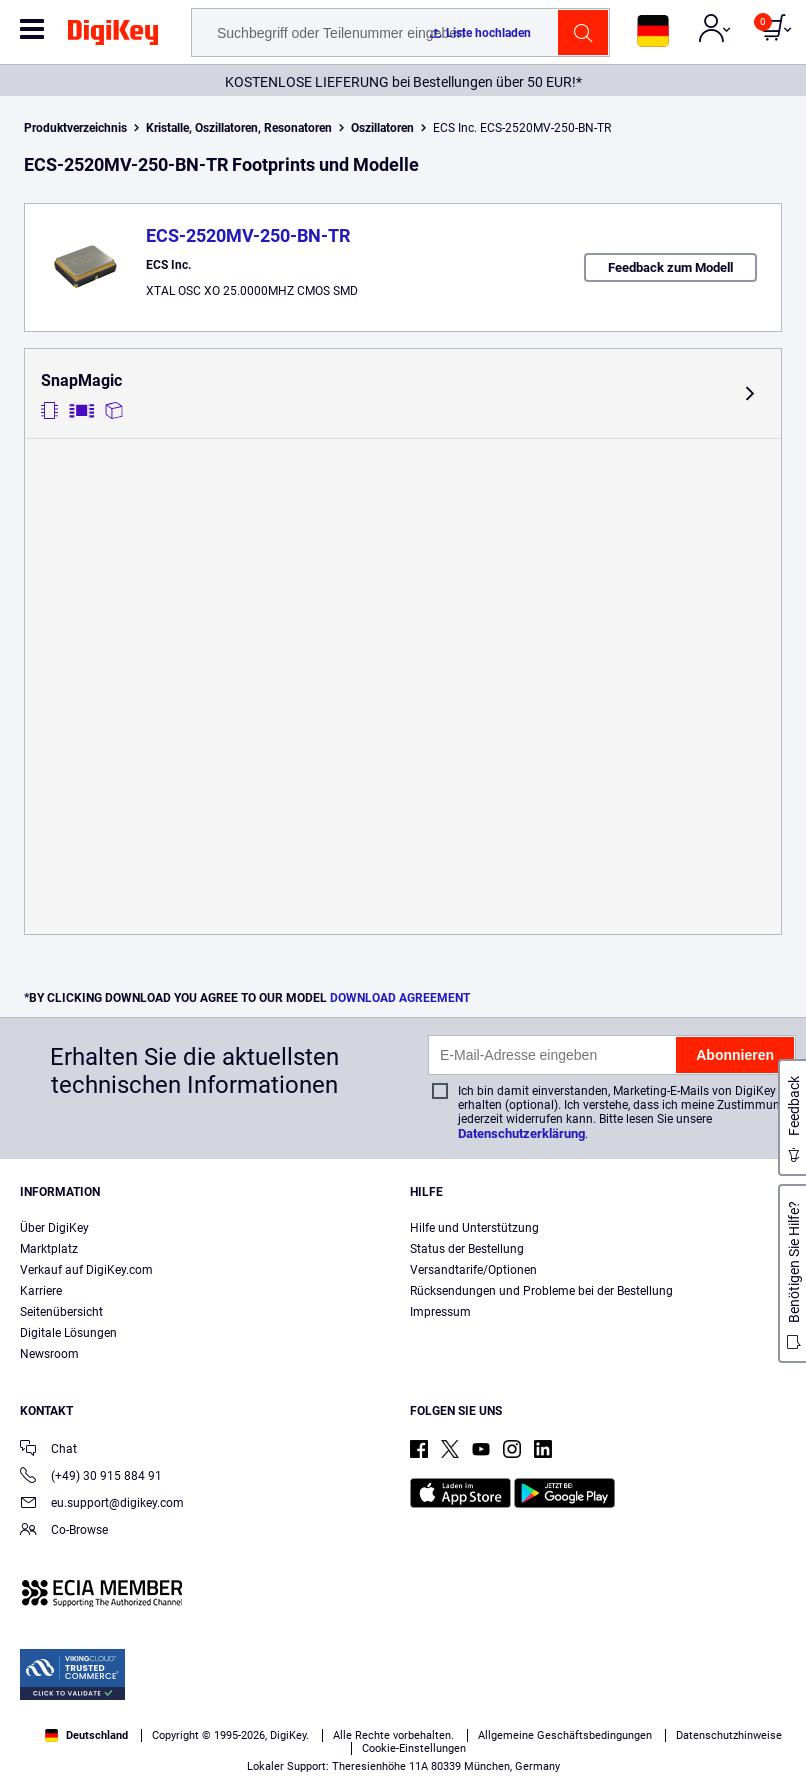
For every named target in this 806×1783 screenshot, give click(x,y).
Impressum (440, 1312)
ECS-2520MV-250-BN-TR (248, 235)
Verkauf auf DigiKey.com (86, 1270)
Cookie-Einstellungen (414, 1748)
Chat (48, 1450)
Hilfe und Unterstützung (474, 1228)
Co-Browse (64, 1531)
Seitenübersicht (61, 1312)
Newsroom (49, 1354)
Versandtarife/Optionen (473, 1270)
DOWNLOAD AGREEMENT (400, 998)
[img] (113, 36)
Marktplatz (49, 1249)
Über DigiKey (54, 1228)
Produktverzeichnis (75, 128)
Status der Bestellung (467, 1249)
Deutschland (86, 1735)
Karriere (41, 1291)
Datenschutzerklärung (521, 1133)
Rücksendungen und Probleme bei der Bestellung (541, 1291)
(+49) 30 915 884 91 (91, 1477)
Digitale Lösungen (68, 1333)
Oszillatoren (382, 128)
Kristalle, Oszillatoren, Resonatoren (239, 128)
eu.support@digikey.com (102, 1504)
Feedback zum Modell (670, 267)
